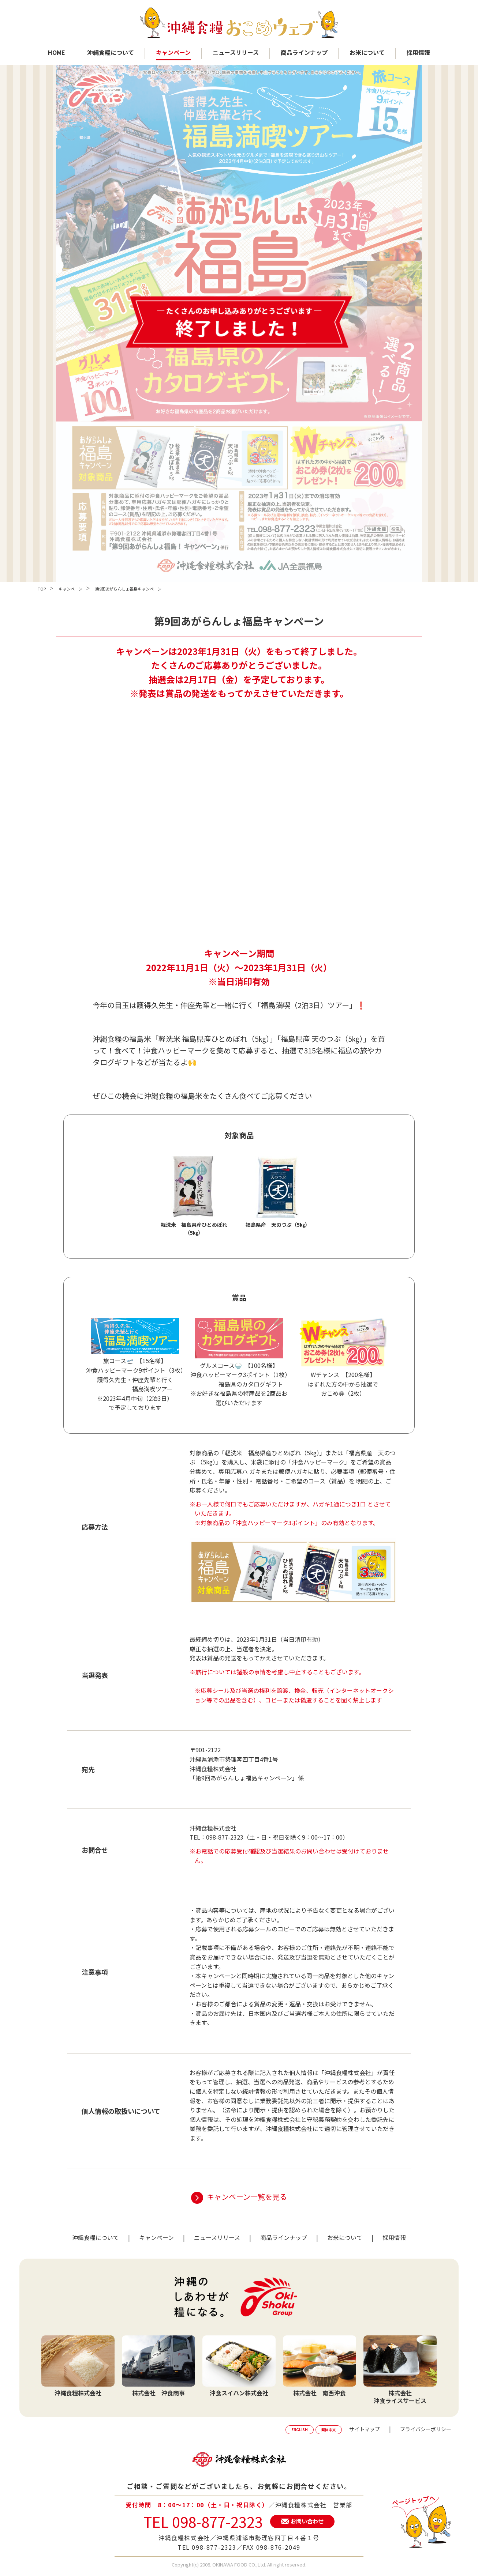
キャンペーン (173, 52)
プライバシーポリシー (425, 2429)
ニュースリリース (236, 52)
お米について (367, 52)
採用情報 (418, 52)
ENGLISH (299, 2429)
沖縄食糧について (110, 52)
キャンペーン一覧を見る (247, 2196)
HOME (56, 52)
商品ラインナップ (304, 52)
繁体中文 (328, 2429)
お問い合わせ (307, 2521)
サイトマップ (364, 2429)
